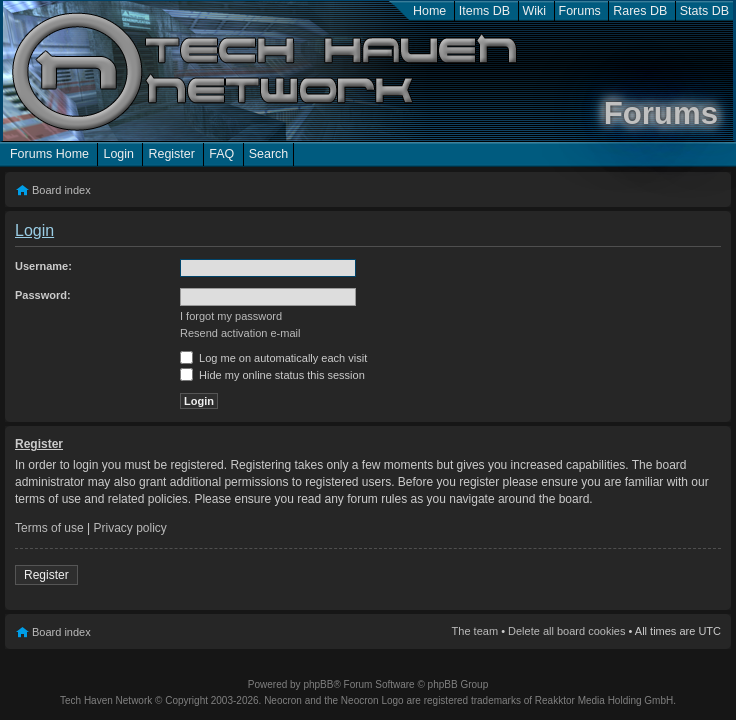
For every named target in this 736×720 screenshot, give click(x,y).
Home (429, 11)
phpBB (318, 684)
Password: (43, 295)
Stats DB (704, 11)
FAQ (221, 154)
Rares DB (640, 11)
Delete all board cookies (566, 631)
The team (475, 631)
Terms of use (49, 528)
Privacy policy (130, 528)
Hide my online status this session (272, 375)
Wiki (535, 11)
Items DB (484, 11)
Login (118, 154)
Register (171, 154)
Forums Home (49, 154)
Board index (61, 190)
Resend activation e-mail (240, 333)
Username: (43, 266)
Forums (580, 11)
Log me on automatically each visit (273, 358)
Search (269, 154)
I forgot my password (231, 316)
